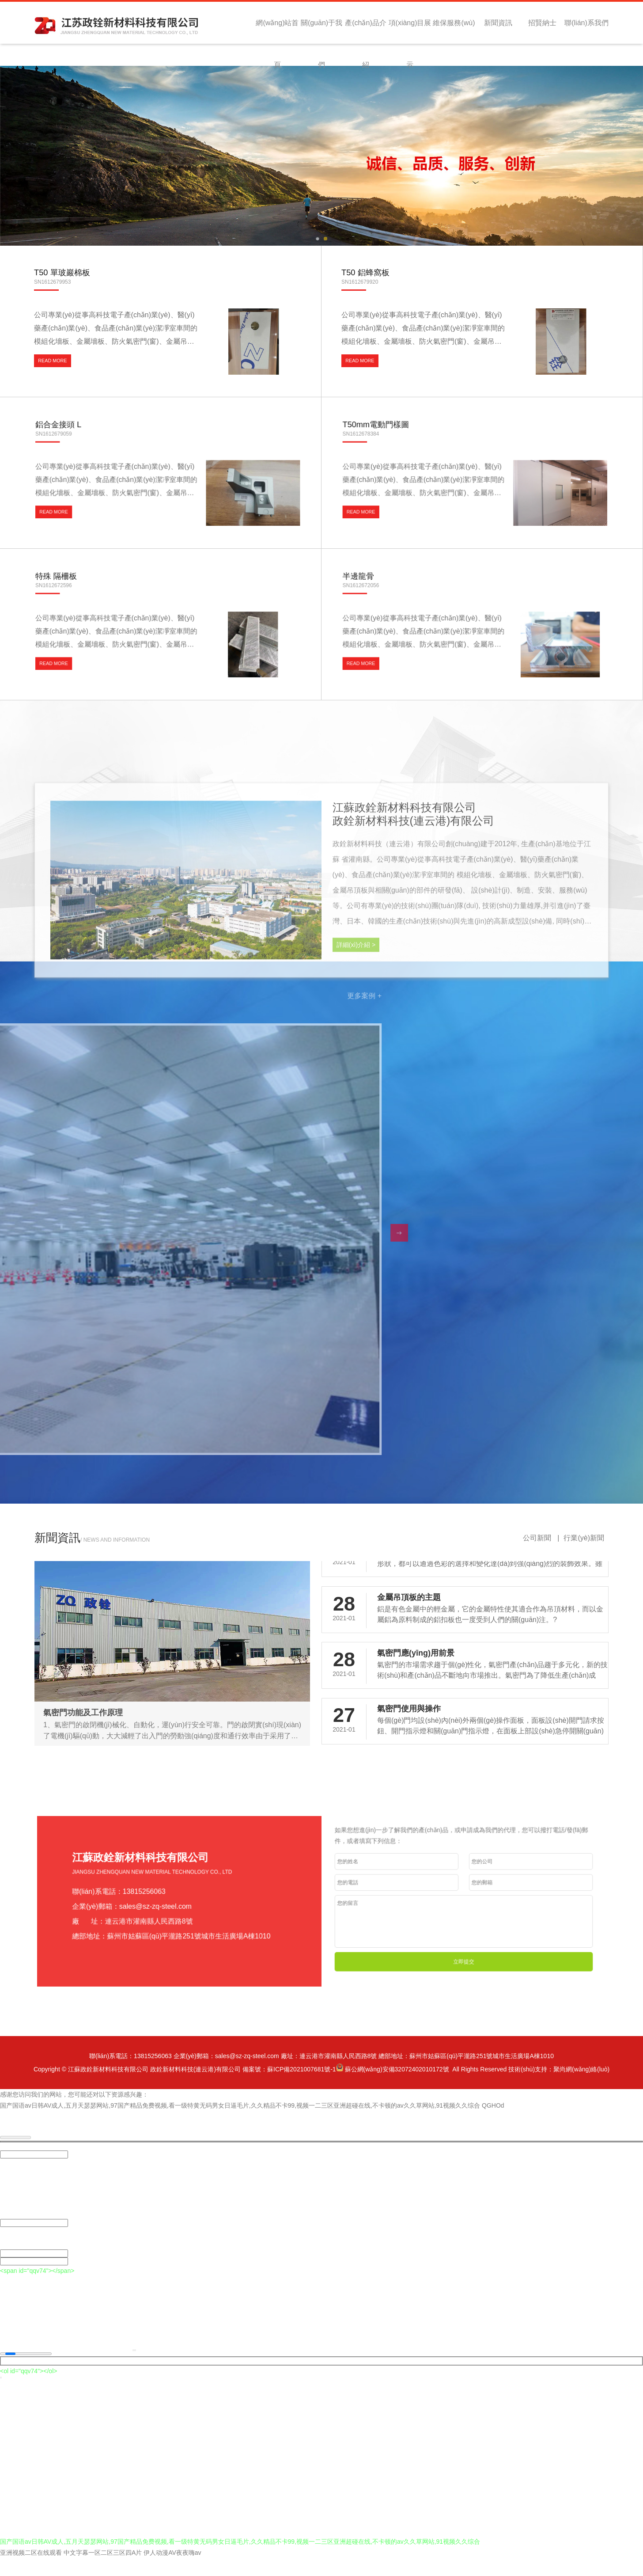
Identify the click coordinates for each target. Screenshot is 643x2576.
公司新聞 (538, 1555)
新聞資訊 (498, 23)
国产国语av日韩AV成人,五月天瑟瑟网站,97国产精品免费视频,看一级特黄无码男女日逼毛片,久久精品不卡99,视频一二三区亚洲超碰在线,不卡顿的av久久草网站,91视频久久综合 (240, 2123)
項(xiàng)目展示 (410, 31)
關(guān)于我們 (321, 31)
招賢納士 (542, 23)
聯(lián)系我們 (586, 23)
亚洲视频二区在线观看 (31, 2570)
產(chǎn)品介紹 (365, 31)
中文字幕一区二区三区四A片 (103, 2570)
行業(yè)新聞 (584, 1555)
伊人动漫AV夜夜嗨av (172, 2570)
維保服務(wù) (454, 23)
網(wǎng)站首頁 (277, 31)
